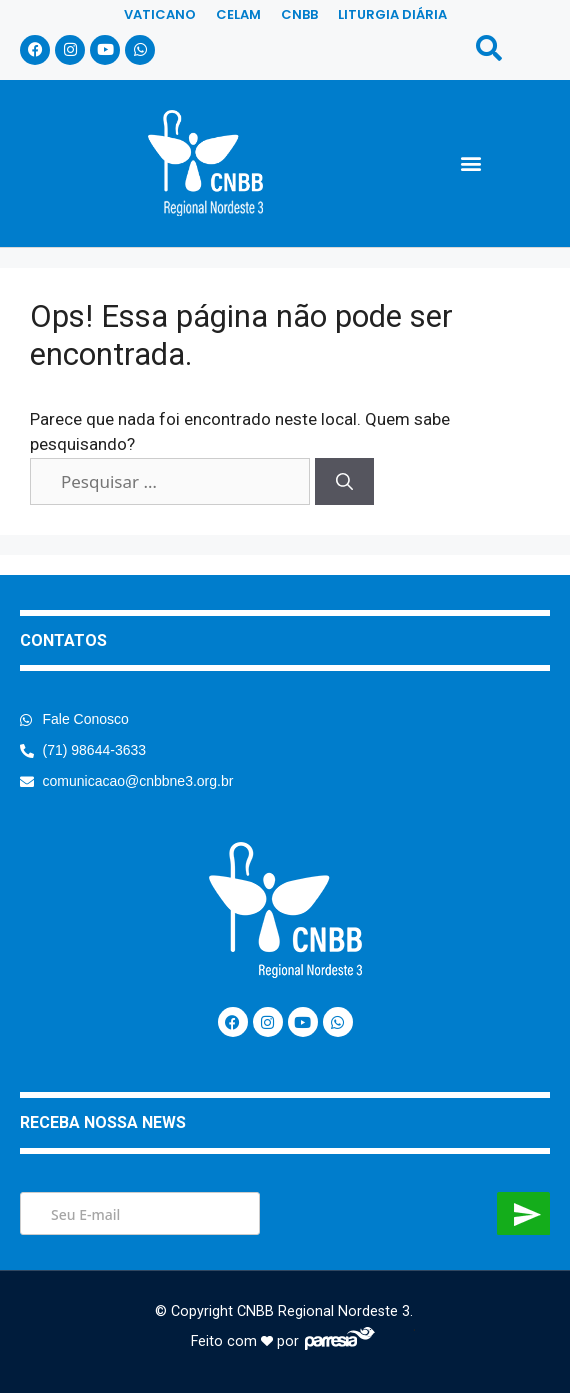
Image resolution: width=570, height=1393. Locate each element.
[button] (470, 162)
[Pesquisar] (344, 482)
